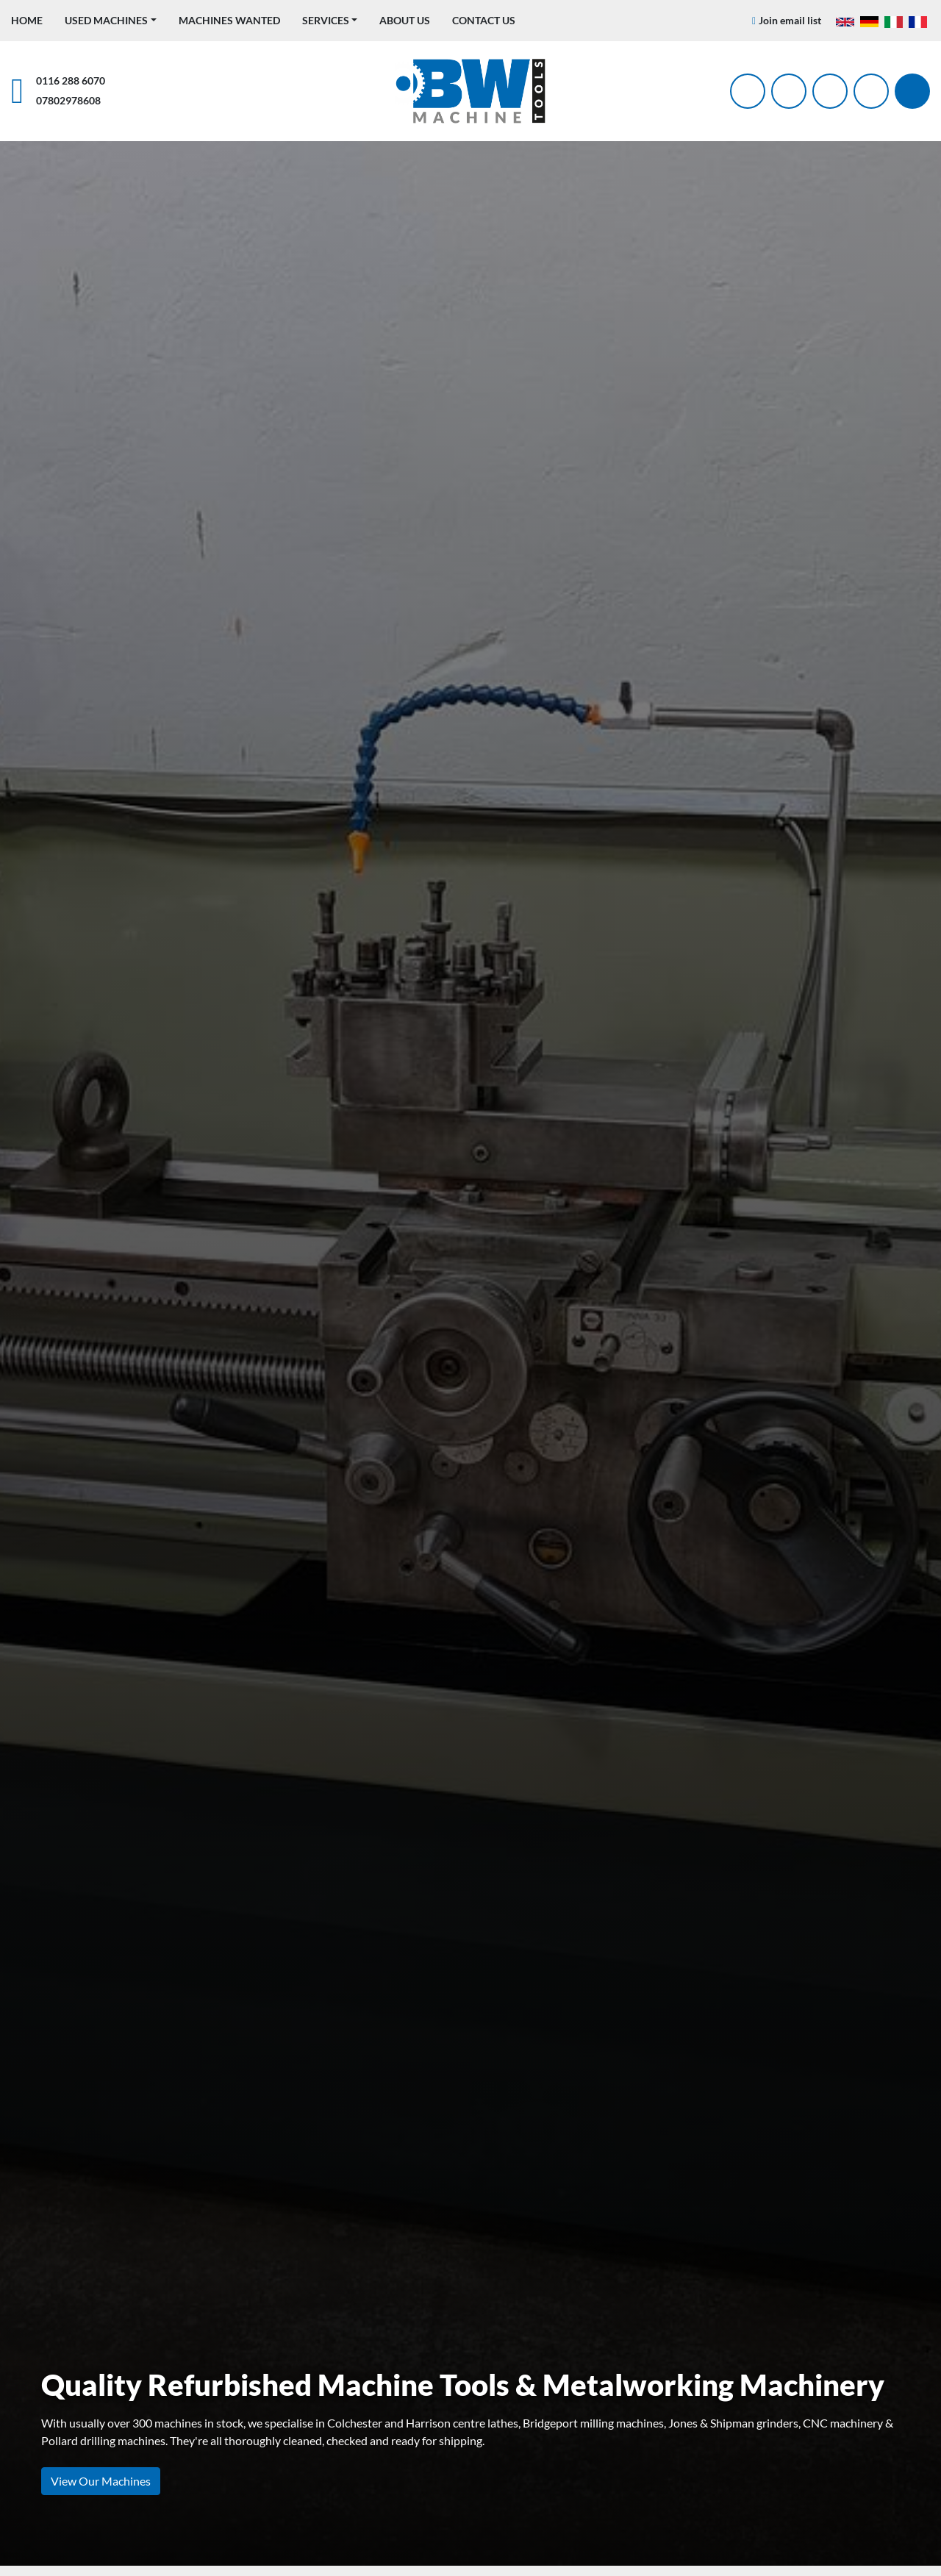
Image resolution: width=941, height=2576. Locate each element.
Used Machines (106, 20)
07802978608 (68, 100)
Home (27, 20)
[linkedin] (871, 91)
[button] (111, 20)
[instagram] (830, 91)
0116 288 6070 (70, 80)
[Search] (912, 91)
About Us (404, 20)
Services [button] (325, 20)
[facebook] (747, 91)
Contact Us (483, 20)
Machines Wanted (229, 20)
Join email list (790, 20)
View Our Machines (101, 2481)
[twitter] (788, 91)
